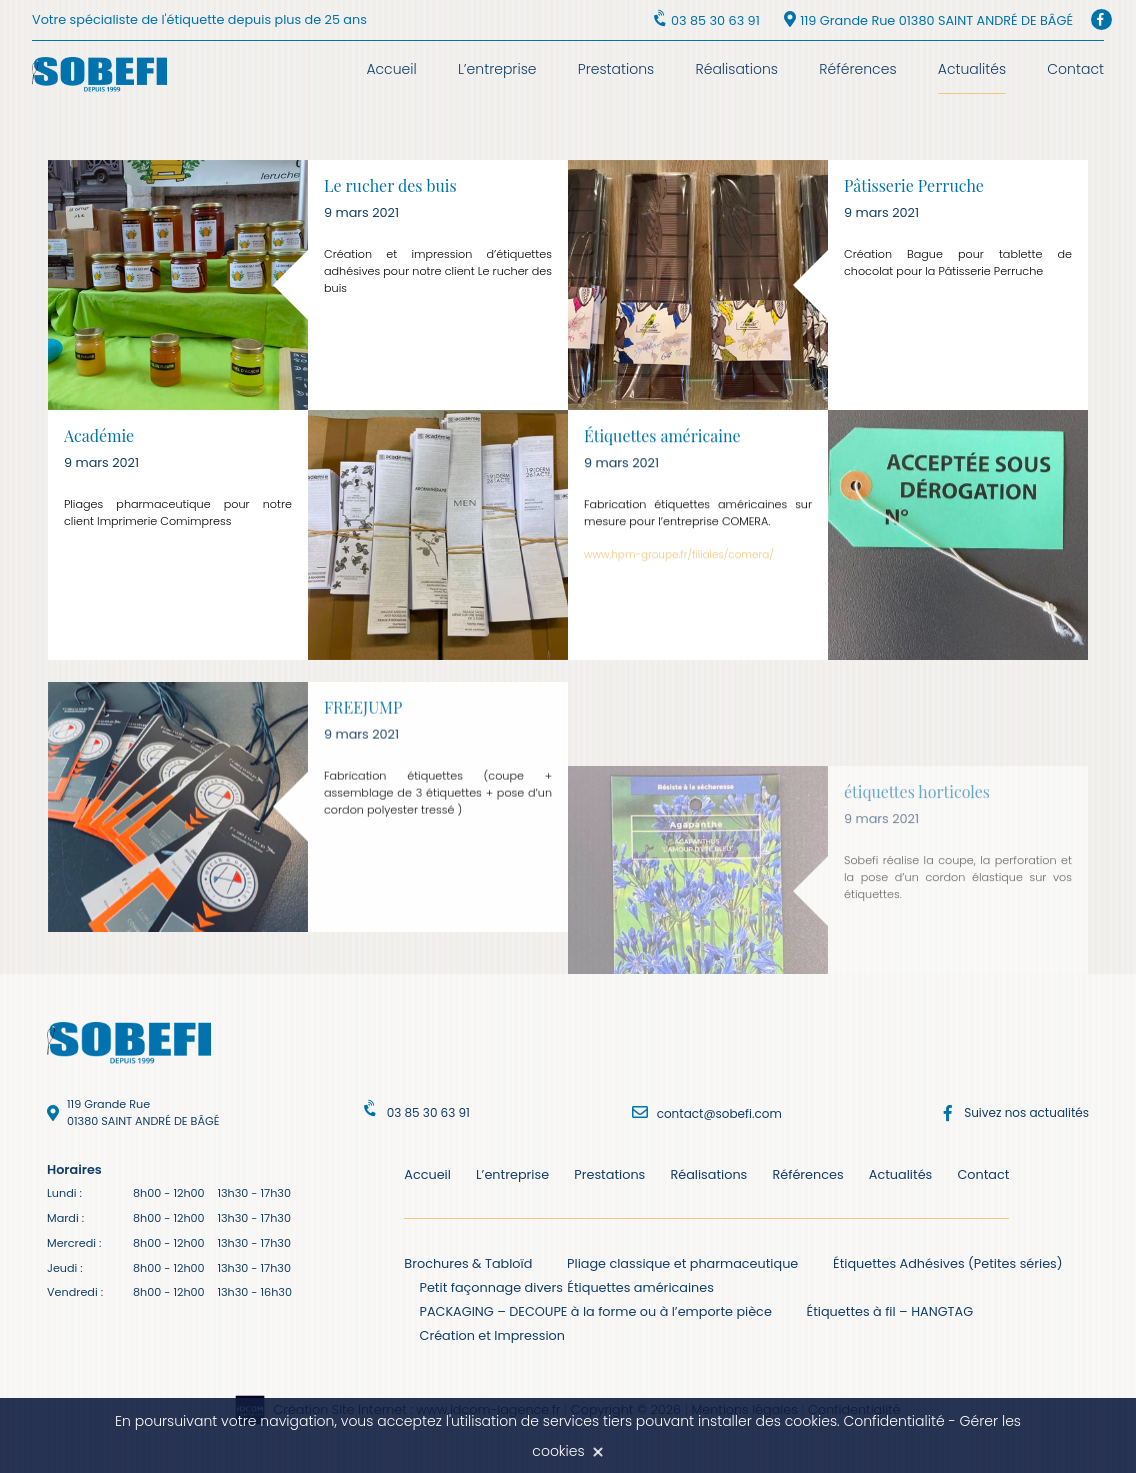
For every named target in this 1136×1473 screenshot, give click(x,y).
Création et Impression (492, 1335)
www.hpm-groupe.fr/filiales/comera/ (679, 564)
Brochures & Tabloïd (468, 1263)
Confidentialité (893, 1421)
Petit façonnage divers (491, 1287)
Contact (1075, 69)
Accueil (391, 69)
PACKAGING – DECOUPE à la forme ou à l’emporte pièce (596, 1311)
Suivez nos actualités (1026, 1112)
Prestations (616, 69)
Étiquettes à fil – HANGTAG (890, 1311)
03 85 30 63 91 (715, 20)
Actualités (972, 69)
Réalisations (736, 69)
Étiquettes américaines (640, 1287)
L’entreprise (497, 69)
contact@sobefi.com (719, 1113)
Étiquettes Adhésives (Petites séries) (948, 1263)
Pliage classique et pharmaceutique (682, 1263)
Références (857, 69)
